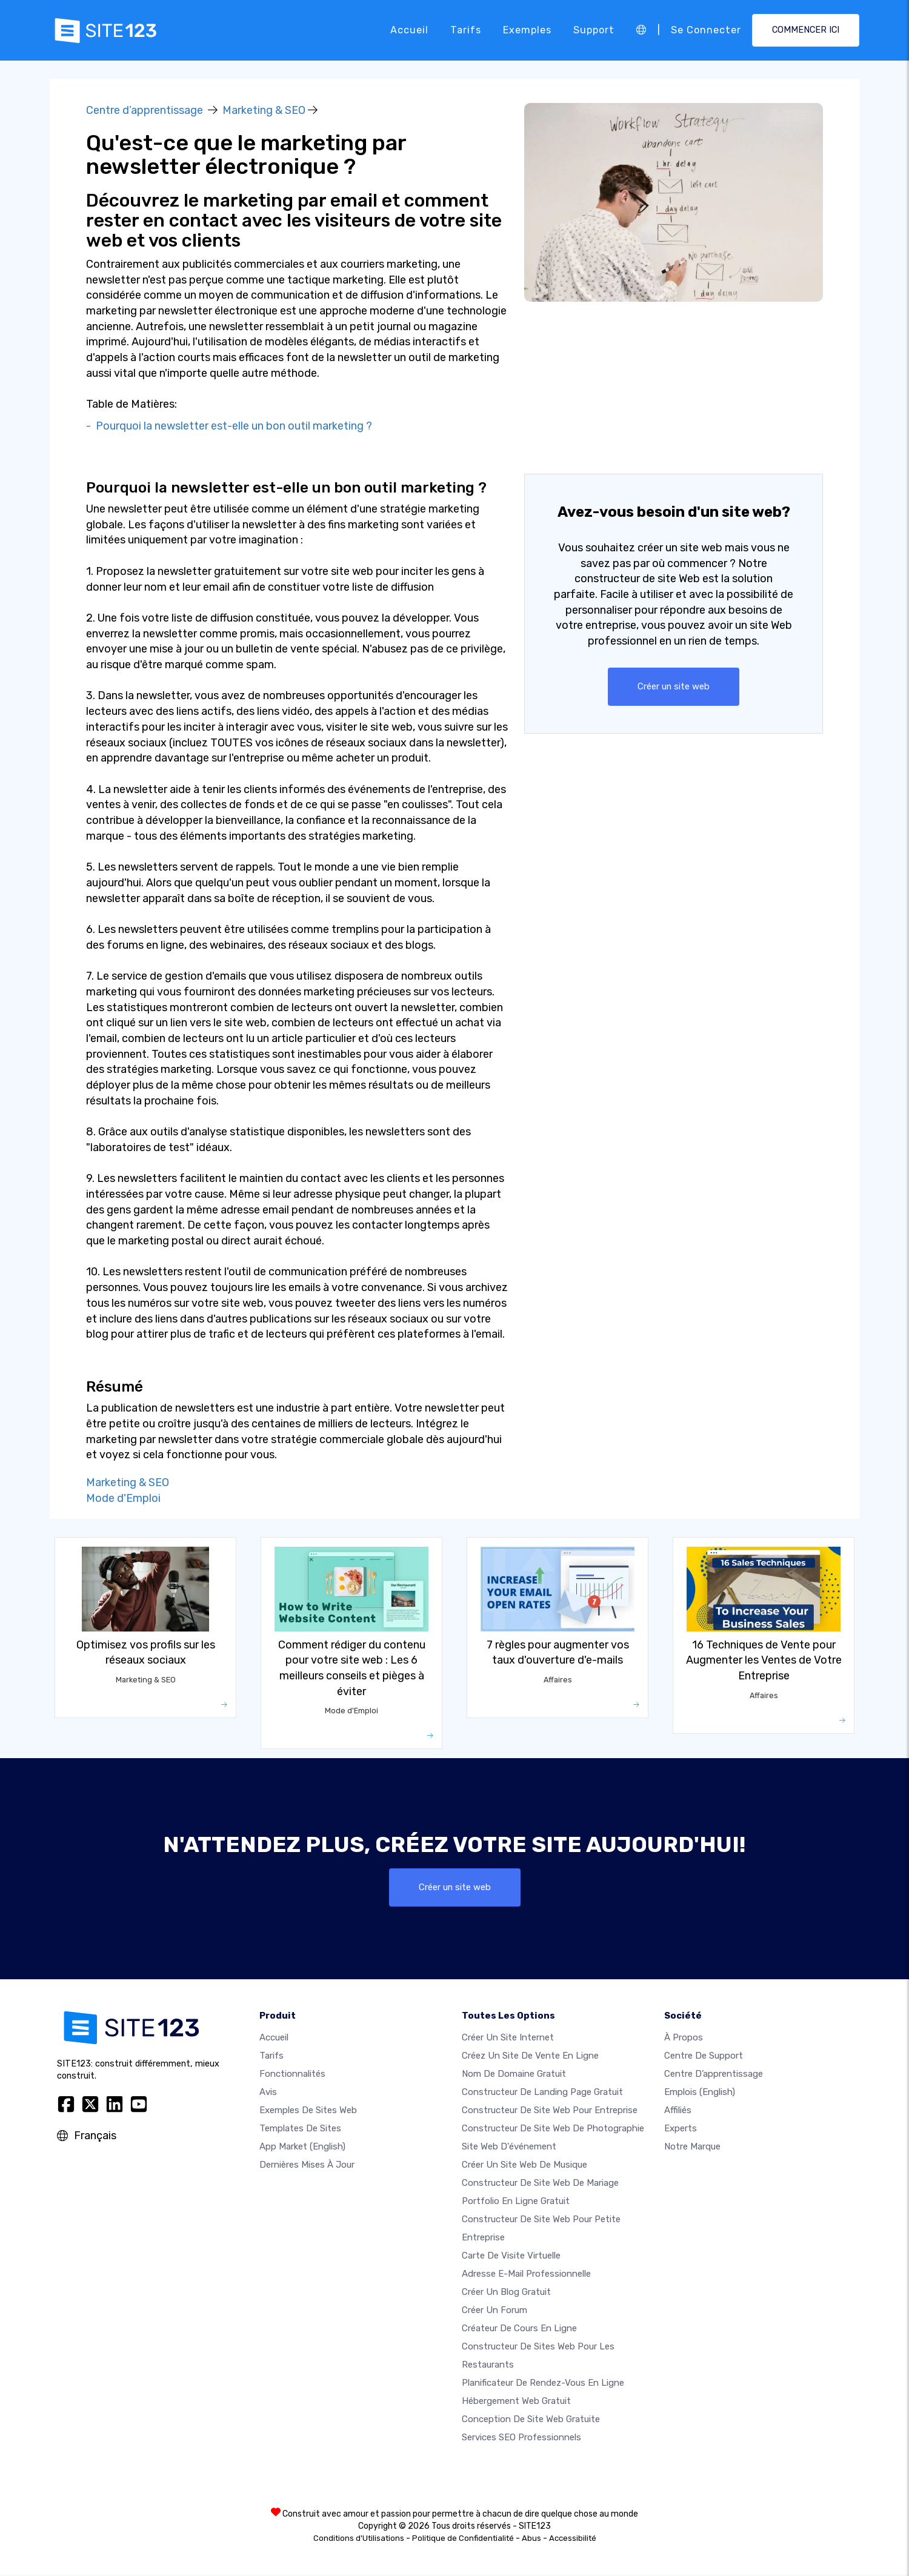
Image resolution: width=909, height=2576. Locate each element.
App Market (302, 2147)
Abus (531, 2539)
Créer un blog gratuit (506, 2293)
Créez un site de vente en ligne (530, 2056)
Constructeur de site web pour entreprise (550, 2111)
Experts (680, 2129)
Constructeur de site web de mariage (540, 2184)
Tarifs (465, 30)
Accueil (409, 30)
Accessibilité (572, 2539)
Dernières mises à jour (307, 2165)
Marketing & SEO (263, 110)
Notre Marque (692, 2147)
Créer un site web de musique (524, 2165)
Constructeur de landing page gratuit (542, 2093)
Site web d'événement (509, 2147)
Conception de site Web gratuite (531, 2420)
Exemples (527, 30)
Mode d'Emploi (123, 1498)
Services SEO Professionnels (521, 2438)
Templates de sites (300, 2129)
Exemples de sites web (308, 2111)
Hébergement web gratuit (516, 2402)
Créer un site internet (508, 2038)
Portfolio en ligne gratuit (516, 2202)
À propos (683, 2038)
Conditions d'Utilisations (358, 2539)
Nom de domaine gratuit (514, 2075)
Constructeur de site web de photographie (553, 2129)
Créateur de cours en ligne (519, 2329)
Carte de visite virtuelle (511, 2256)
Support (593, 30)
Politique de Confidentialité (463, 2539)
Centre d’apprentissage (144, 110)
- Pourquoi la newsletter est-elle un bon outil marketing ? (229, 426)
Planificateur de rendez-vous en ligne (543, 2383)
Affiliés (677, 2111)
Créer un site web (673, 686)
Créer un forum (494, 2311)
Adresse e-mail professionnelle (526, 2274)
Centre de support (703, 2056)
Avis (268, 2093)
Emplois (699, 2093)
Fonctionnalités (292, 2075)
